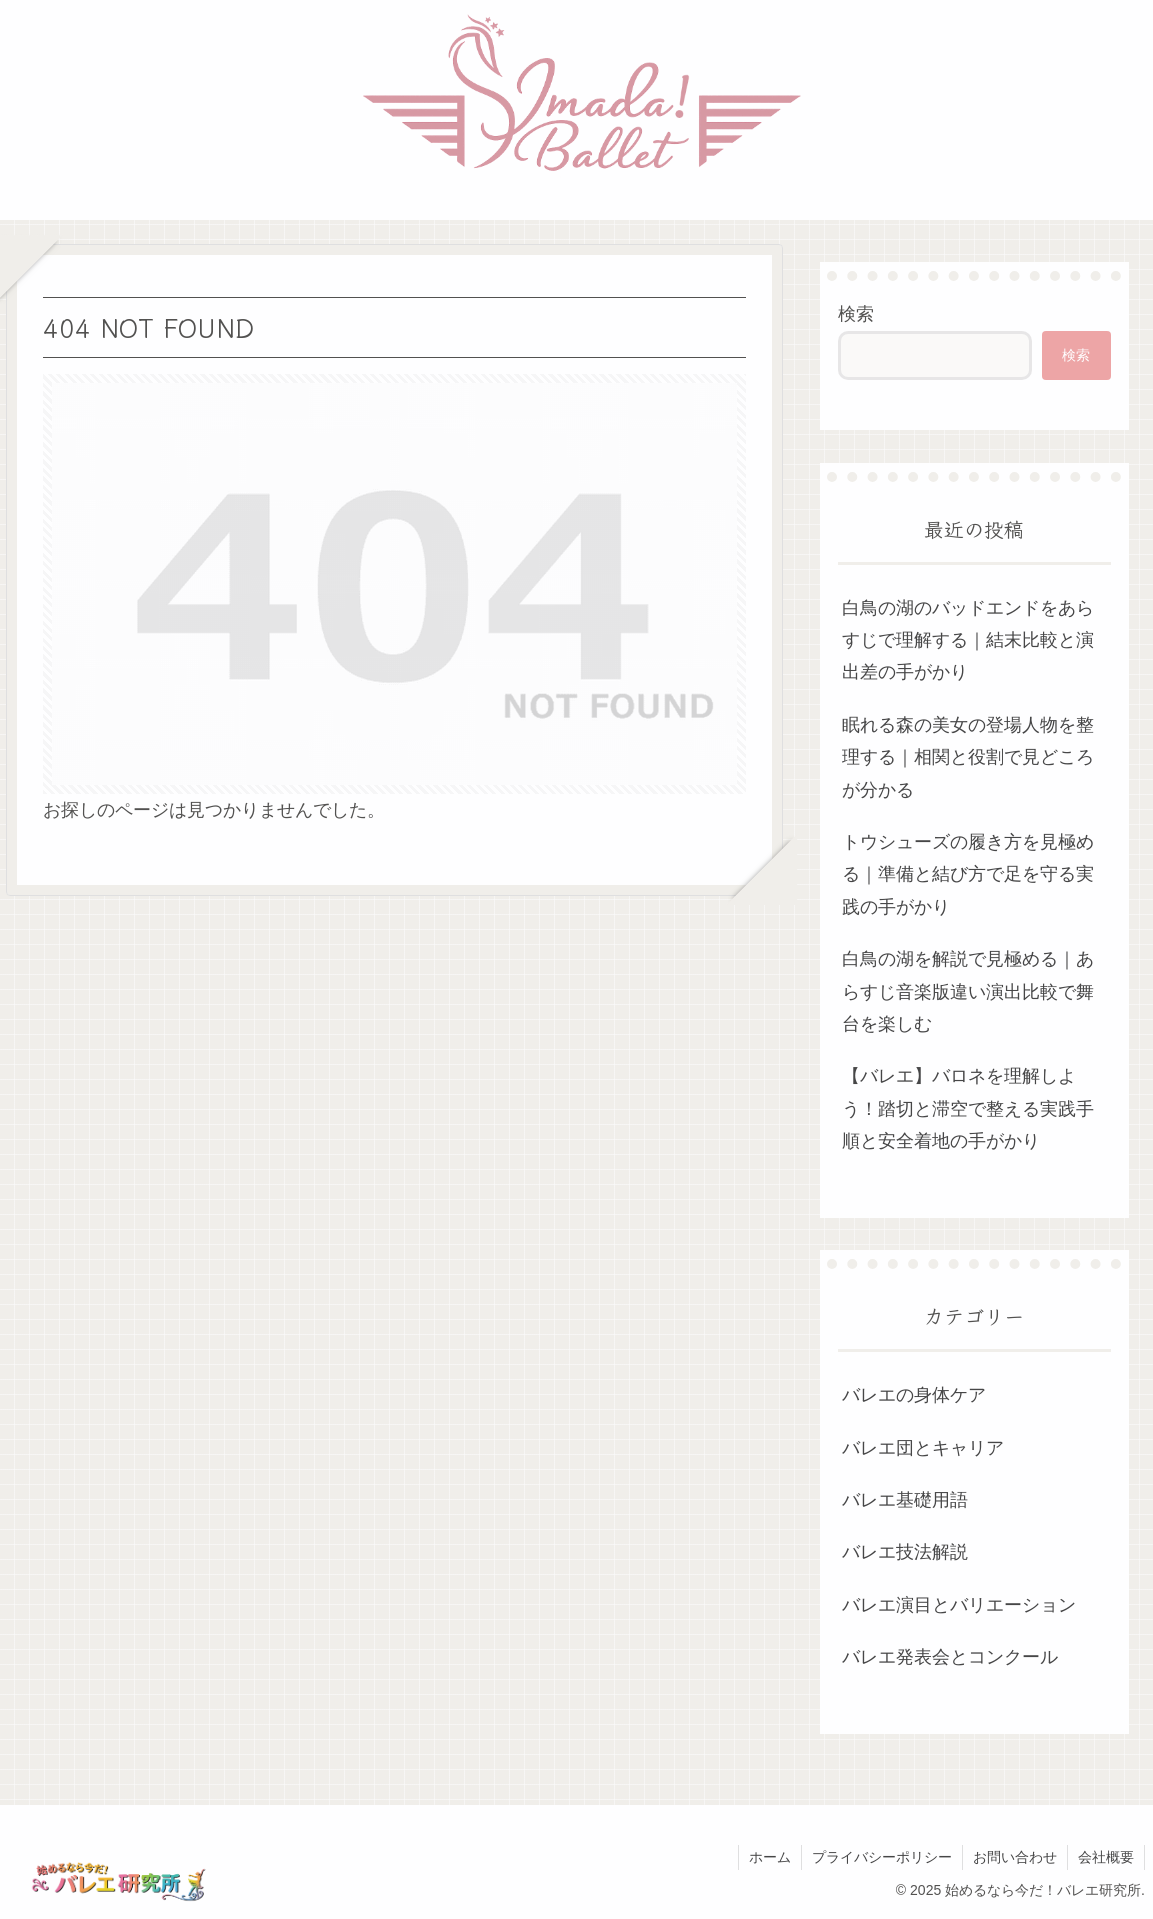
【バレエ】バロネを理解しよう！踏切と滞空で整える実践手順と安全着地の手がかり (968, 1108)
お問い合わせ (1015, 1857)
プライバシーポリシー (882, 1857)
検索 (856, 314)
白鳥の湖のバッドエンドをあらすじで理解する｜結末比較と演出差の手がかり (968, 640)
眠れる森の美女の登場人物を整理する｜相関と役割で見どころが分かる (968, 757)
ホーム (770, 1857)
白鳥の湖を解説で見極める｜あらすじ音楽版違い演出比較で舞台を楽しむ (968, 991)
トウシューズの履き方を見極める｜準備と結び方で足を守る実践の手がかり (968, 874)
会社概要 (1106, 1857)
